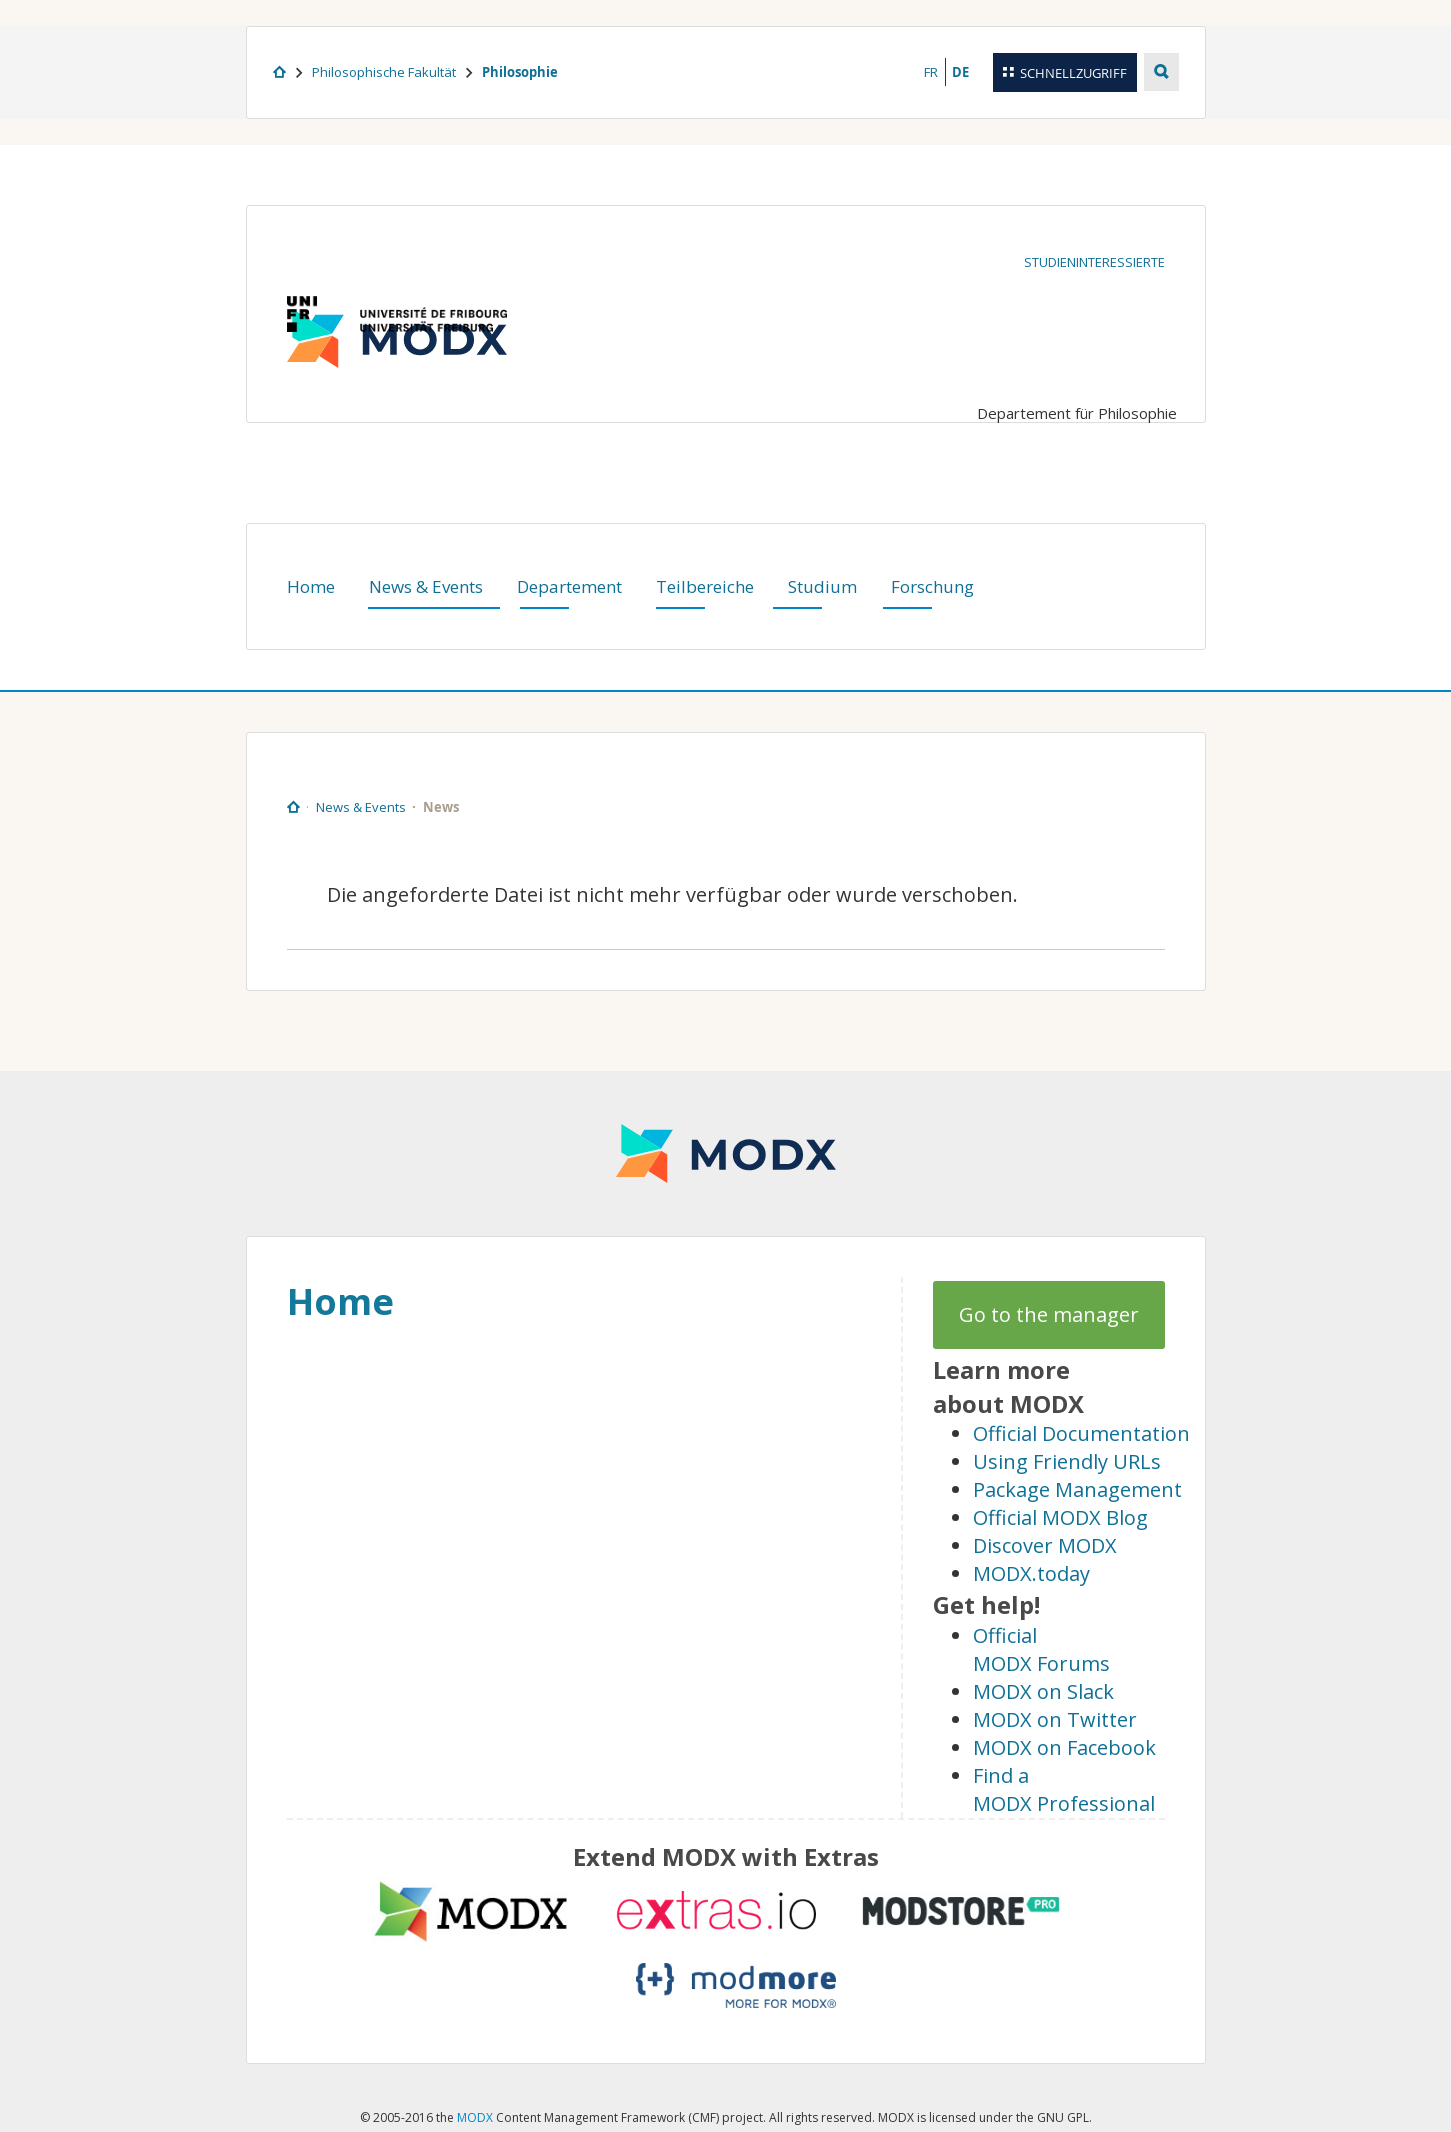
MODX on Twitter (1055, 1719)
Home (311, 586)
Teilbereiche (705, 586)
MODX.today (1031, 1573)
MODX (726, 1153)
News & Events (426, 586)
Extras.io (716, 1910)
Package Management (1077, 1489)
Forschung (932, 586)
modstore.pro (961, 1910)
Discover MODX (1045, 1545)
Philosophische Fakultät (384, 72)
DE (960, 72)
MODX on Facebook (1064, 1747)
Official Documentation (1081, 1433)
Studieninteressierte (1094, 262)
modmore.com (736, 1985)
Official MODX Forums (1041, 1649)
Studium (822, 586)
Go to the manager (1049, 1314)
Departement (569, 586)
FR (931, 72)
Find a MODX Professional (1064, 1789)
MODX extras (471, 1910)
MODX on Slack (1043, 1691)
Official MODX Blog (1060, 1517)
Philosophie (520, 72)
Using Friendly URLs (1067, 1461)
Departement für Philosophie (1077, 413)
